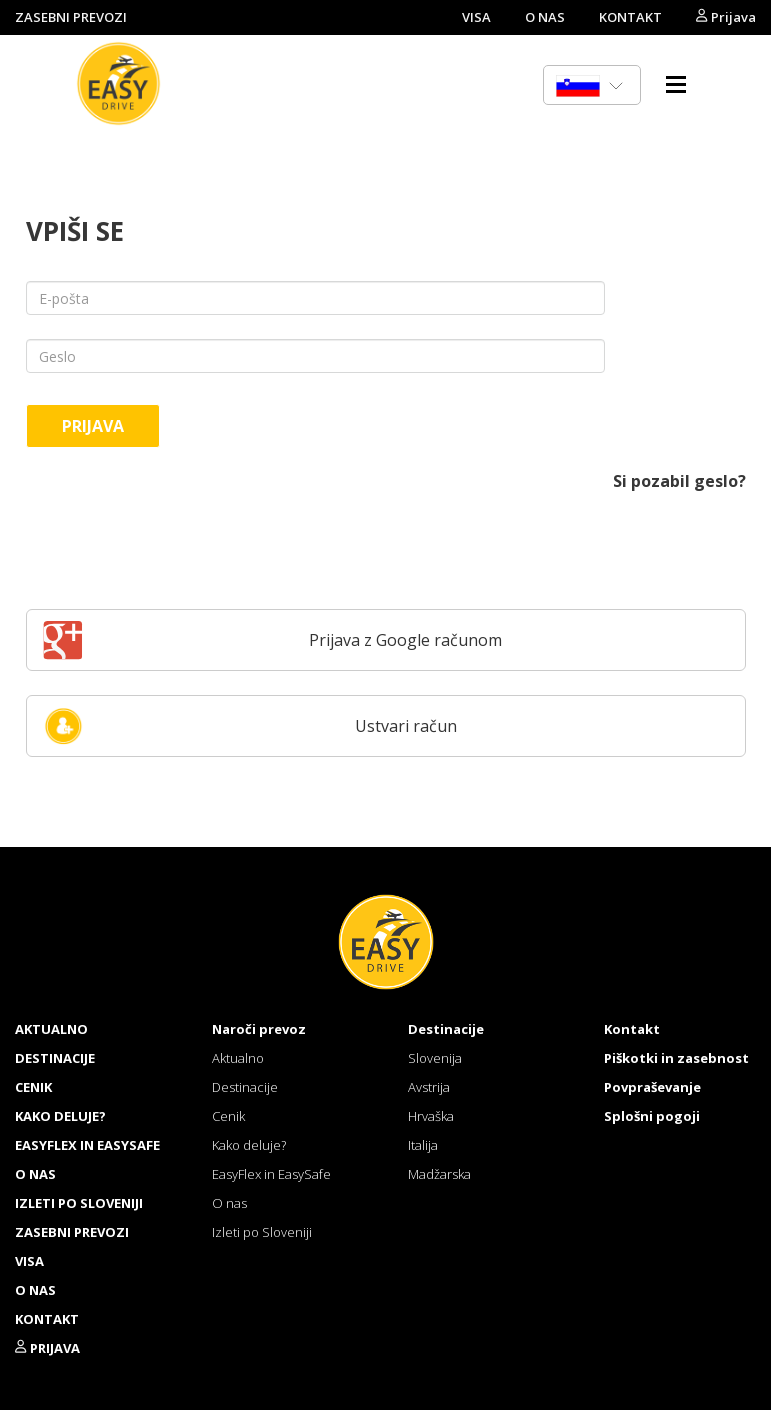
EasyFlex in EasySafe (87, 1145)
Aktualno (51, 1029)
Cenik (33, 1087)
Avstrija (429, 1087)
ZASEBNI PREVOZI (71, 17)
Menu (676, 84)
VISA (476, 17)
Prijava (726, 17)
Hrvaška (431, 1116)
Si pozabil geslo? (679, 481)
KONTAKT (630, 17)
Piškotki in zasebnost (676, 1058)
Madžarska (439, 1174)
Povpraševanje (652, 1087)
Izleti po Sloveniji (79, 1203)
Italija (423, 1145)
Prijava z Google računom (273, 640)
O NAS (545, 17)
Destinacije (55, 1058)
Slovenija (435, 1058)
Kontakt (632, 1029)
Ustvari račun (250, 726)
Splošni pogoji (652, 1116)
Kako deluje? (60, 1116)
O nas (35, 1174)
